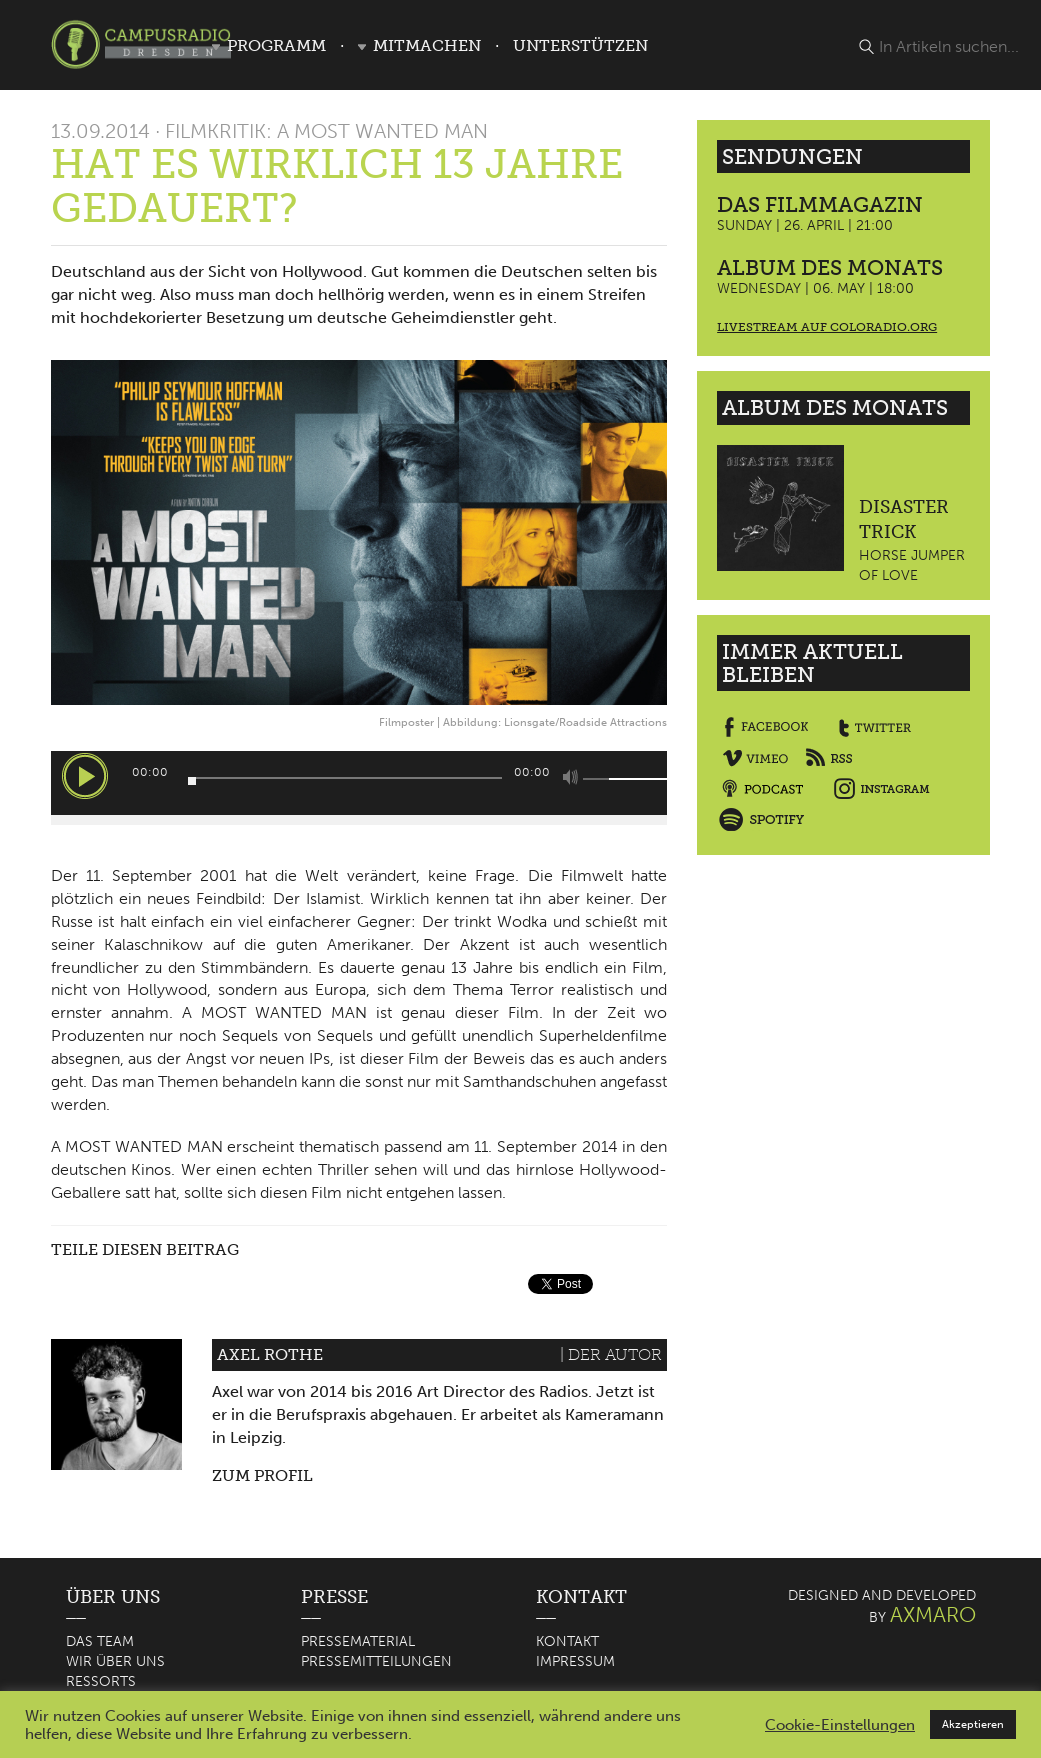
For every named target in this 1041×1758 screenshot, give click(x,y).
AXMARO (933, 1614)
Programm (276, 45)
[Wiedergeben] (85, 776)
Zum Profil (262, 1475)
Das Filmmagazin (820, 204)
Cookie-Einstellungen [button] (840, 1725)
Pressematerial (358, 1641)
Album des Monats (830, 267)
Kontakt (567, 1641)
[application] (359, 783)
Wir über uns (115, 1661)
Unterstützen (580, 45)
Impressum (575, 1661)
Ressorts (101, 1681)
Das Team (100, 1641)
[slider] (345, 778)
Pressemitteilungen (376, 1661)
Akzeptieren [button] (973, 1724)
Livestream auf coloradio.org (827, 327)
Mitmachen (427, 45)
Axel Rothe (270, 1354)
